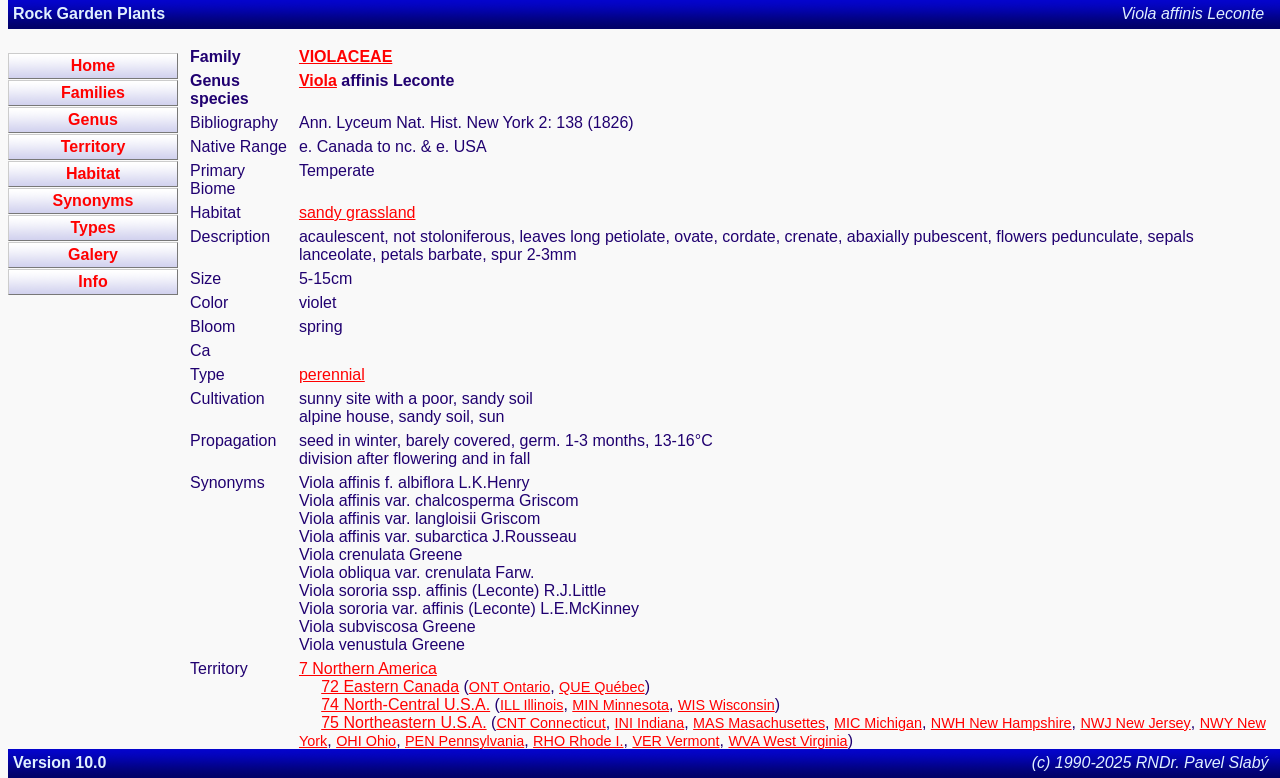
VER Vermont (675, 741)
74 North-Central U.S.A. (405, 704)
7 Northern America (368, 668)
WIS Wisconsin (726, 705)
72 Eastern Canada (390, 686)
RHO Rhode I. (578, 741)
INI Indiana (650, 723)
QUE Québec (602, 687)
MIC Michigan (878, 723)
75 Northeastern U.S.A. (403, 722)
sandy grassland (357, 212)
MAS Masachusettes (759, 723)
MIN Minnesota (620, 705)
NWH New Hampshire (1001, 723)
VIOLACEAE (345, 56)
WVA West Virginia (787, 741)
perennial (332, 374)
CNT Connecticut (550, 723)
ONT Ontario (509, 687)
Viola (318, 80)
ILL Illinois (531, 705)
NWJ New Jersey (1135, 723)
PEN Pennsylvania (464, 741)
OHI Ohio (366, 741)
